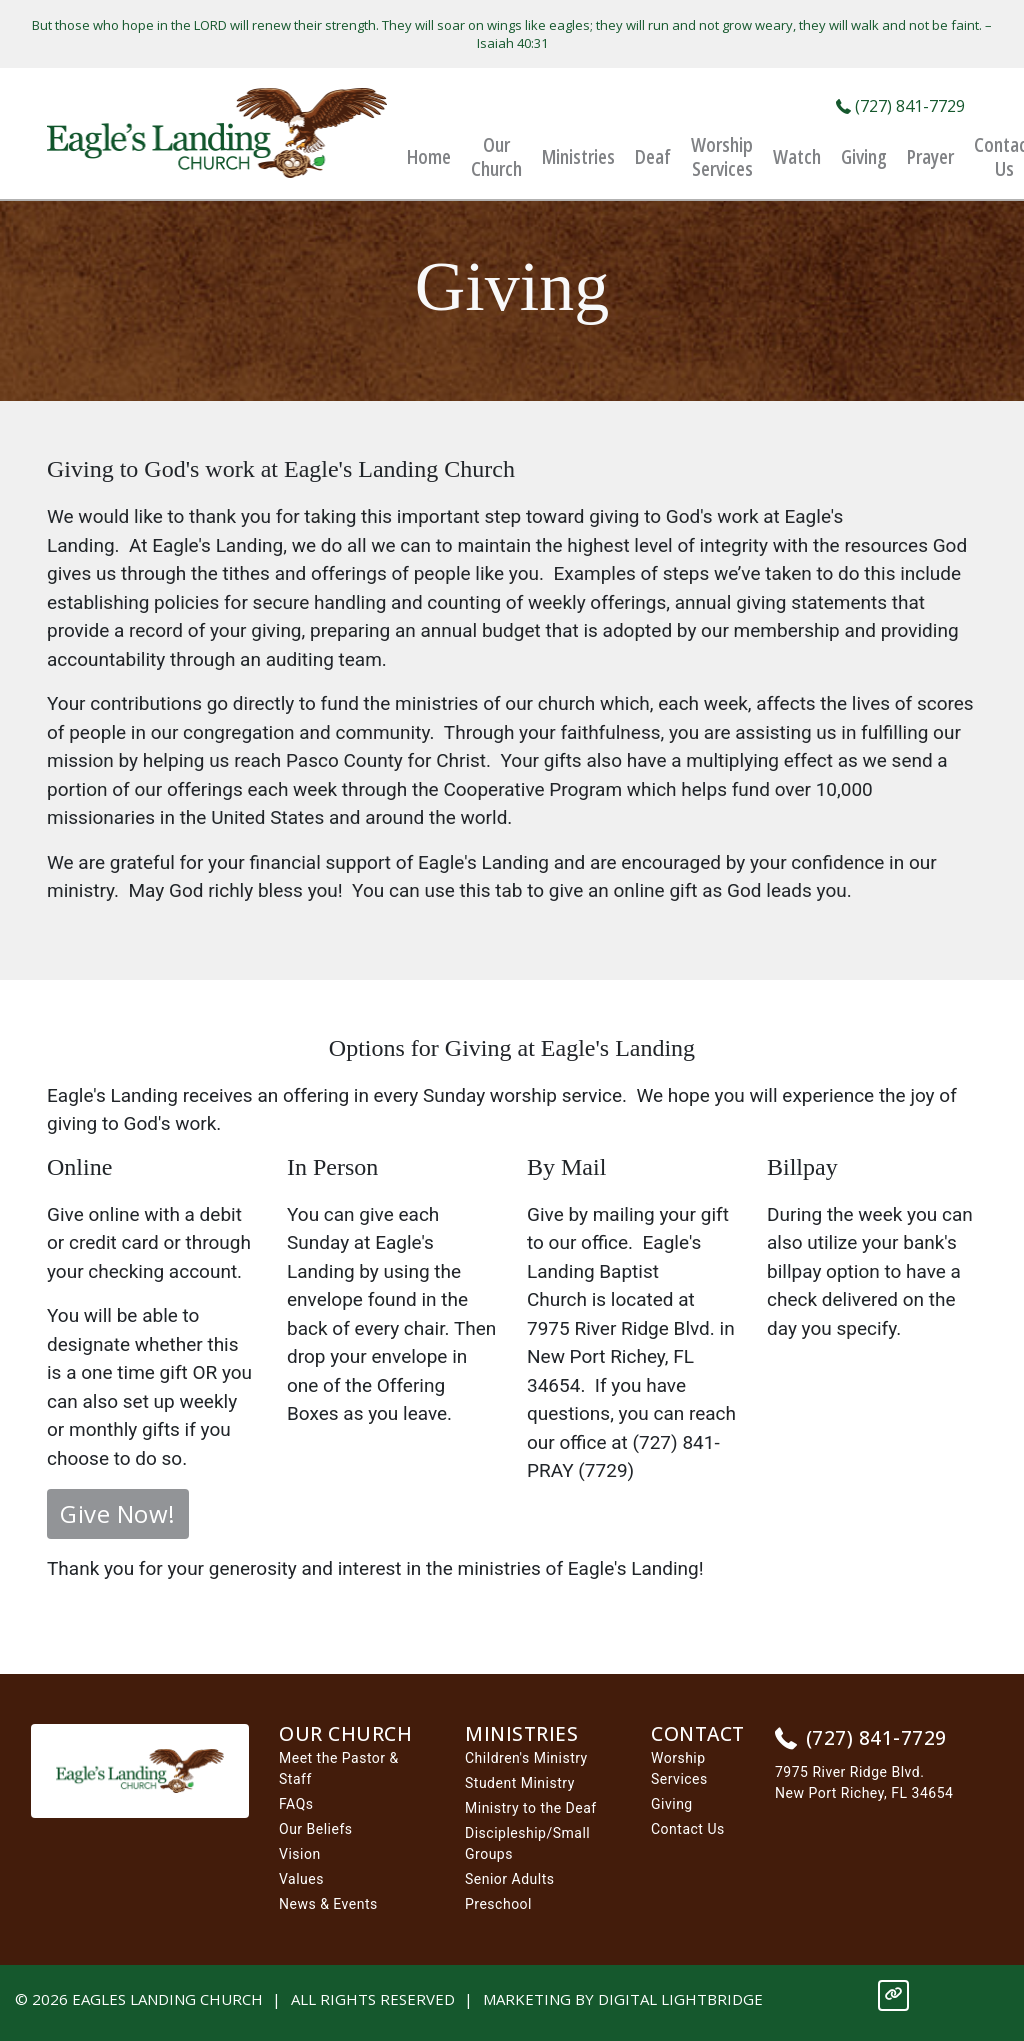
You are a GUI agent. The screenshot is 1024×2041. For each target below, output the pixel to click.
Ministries (578, 157)
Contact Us (688, 1829)
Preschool (498, 1904)
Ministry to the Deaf (531, 1808)
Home (429, 157)
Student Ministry (520, 1783)
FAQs (296, 1804)
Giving (864, 157)
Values (301, 1879)
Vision (300, 1854)
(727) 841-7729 (900, 106)
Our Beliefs (316, 1829)
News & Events (328, 1904)
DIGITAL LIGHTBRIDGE (680, 1999)
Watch (797, 157)
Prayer (930, 157)
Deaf (653, 157)
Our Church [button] (496, 157)
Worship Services (722, 157)
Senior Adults (510, 1879)
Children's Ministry (526, 1758)
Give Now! (118, 1513)
